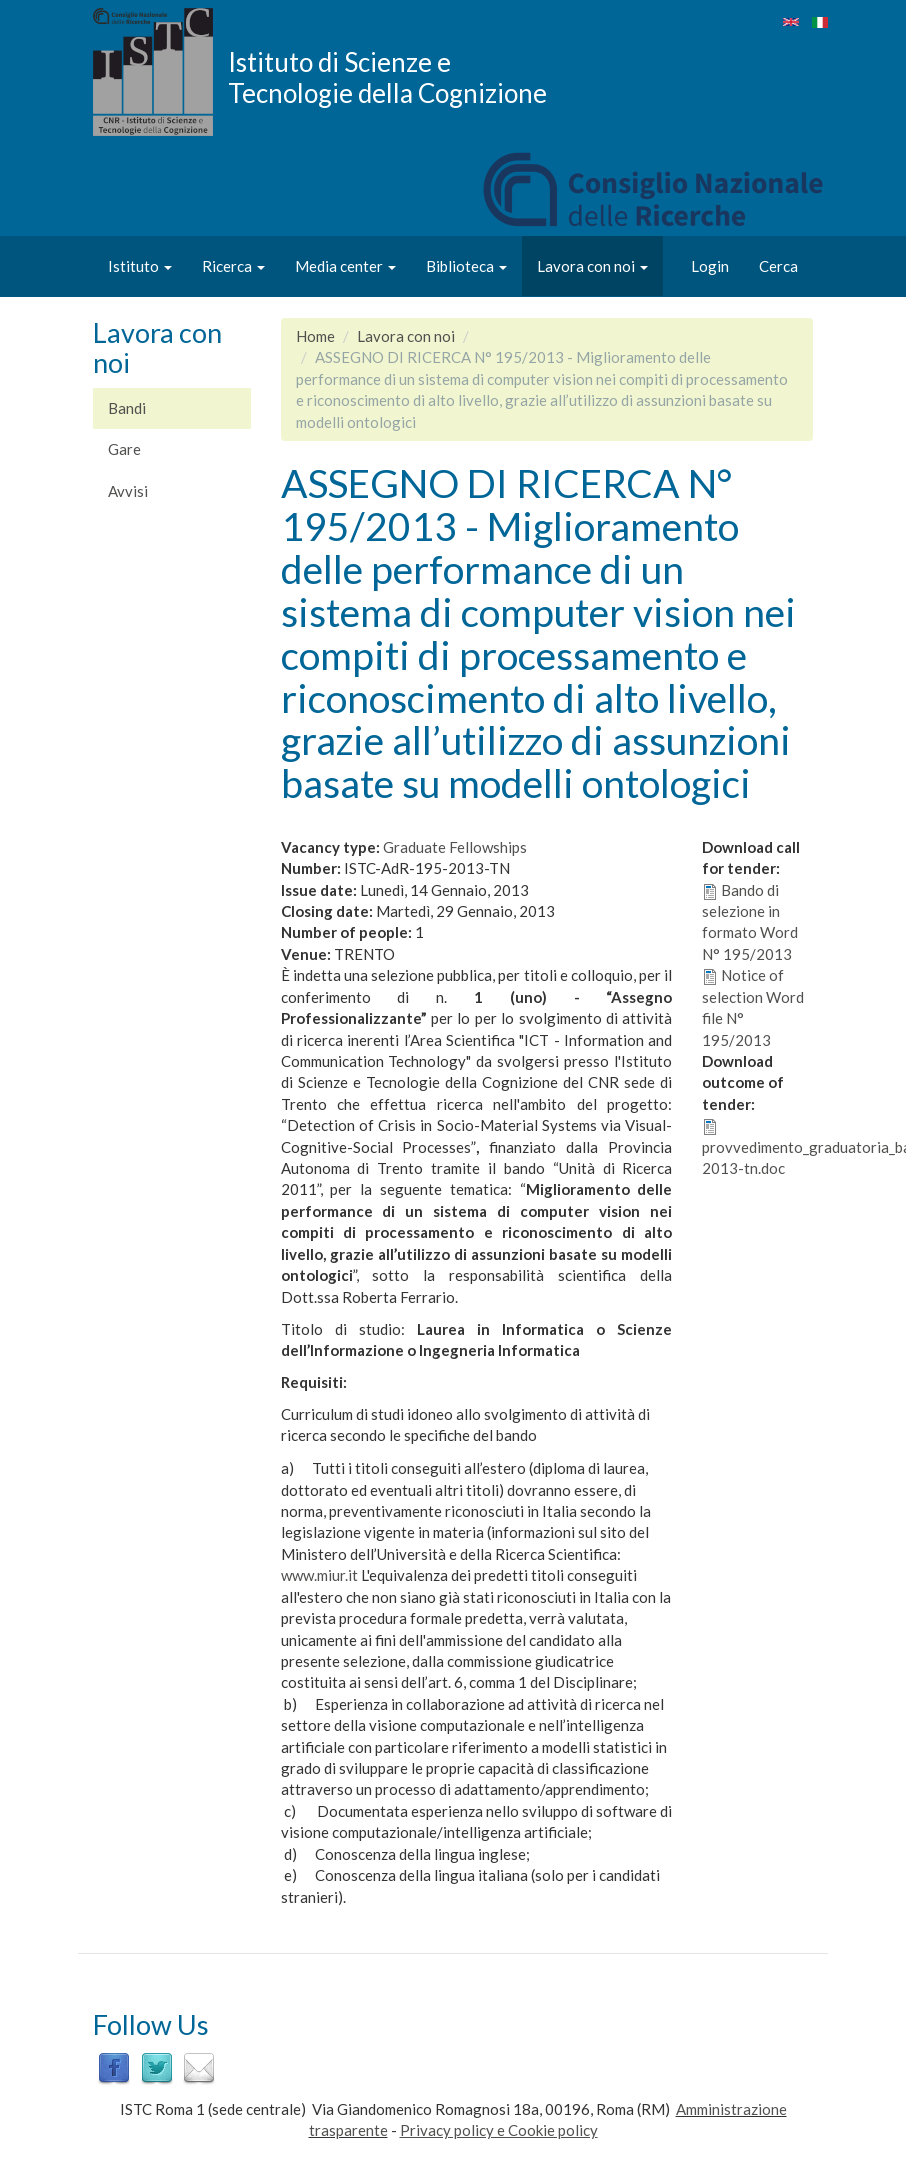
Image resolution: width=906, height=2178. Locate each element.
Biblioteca (466, 266)
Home (315, 336)
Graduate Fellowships (455, 847)
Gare (124, 449)
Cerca (778, 266)
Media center (345, 266)
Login (710, 266)
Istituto (140, 266)
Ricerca (233, 266)
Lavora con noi (592, 266)
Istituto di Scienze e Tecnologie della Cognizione (387, 77)
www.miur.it (319, 1575)
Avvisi (128, 491)
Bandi (127, 408)
